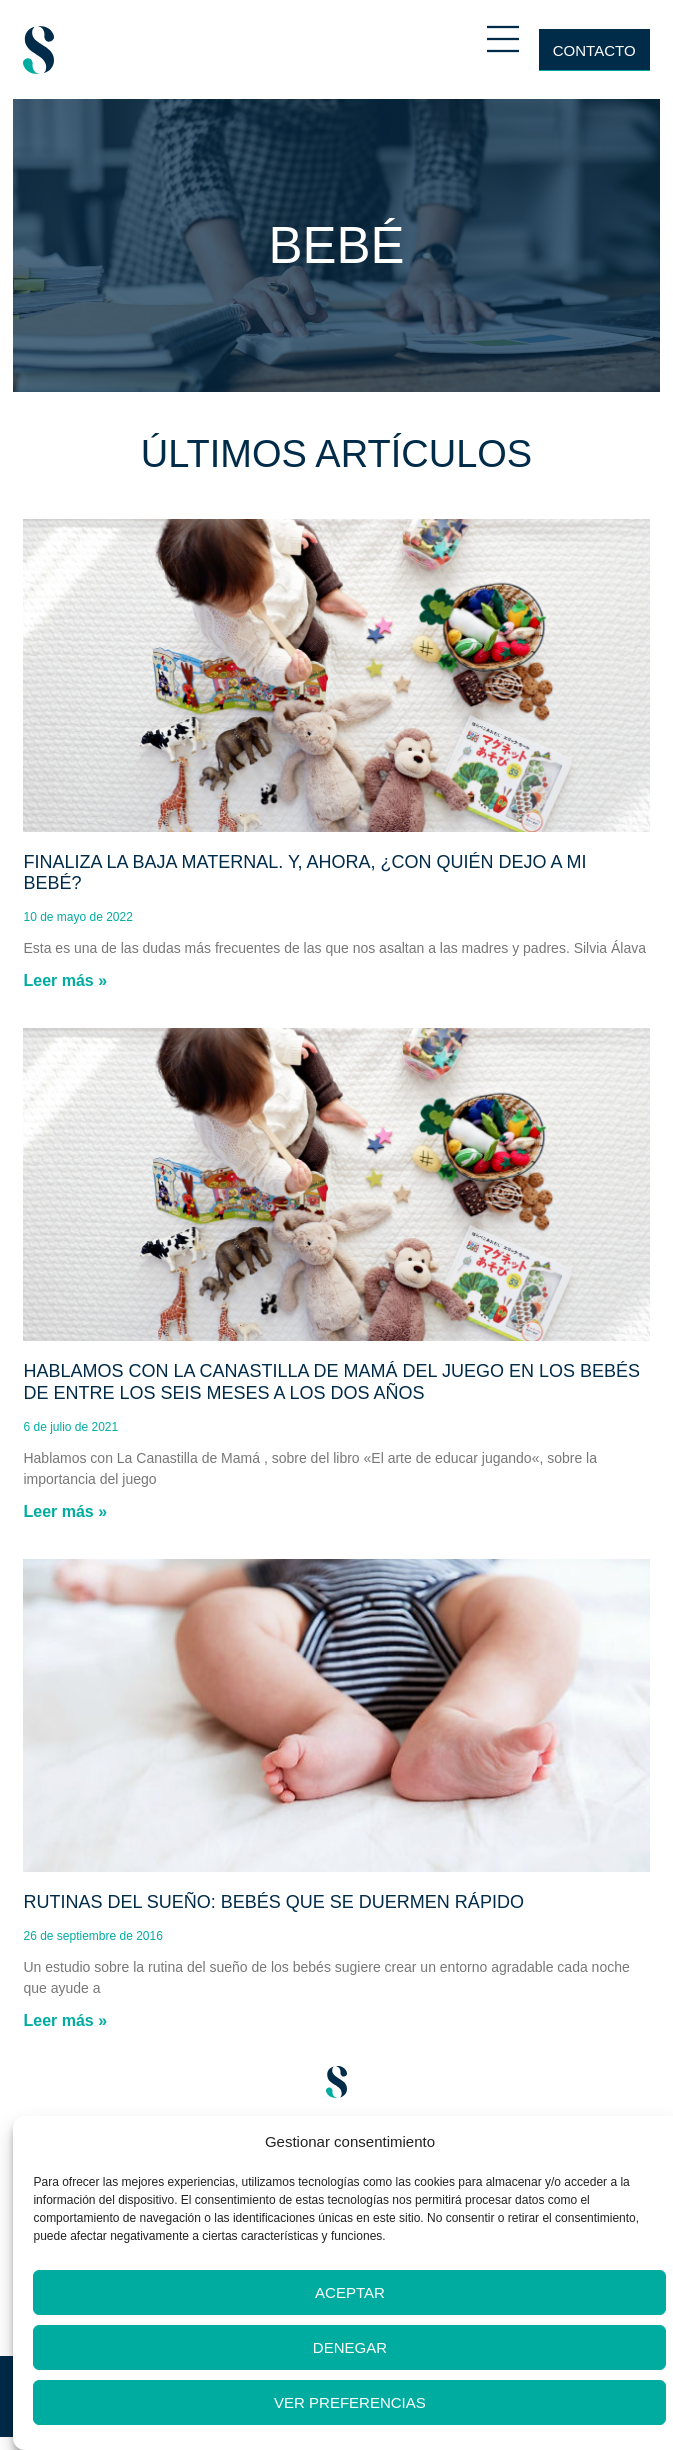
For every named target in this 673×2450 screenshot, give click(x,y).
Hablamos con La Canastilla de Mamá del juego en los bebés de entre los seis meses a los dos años (331, 1382)
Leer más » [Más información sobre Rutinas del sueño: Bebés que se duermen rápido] (65, 2020)
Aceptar (350, 2292)
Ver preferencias (350, 2402)
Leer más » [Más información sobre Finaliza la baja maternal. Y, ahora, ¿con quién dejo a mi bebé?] (65, 980)
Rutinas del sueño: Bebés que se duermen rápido (273, 1902)
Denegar (350, 2347)
